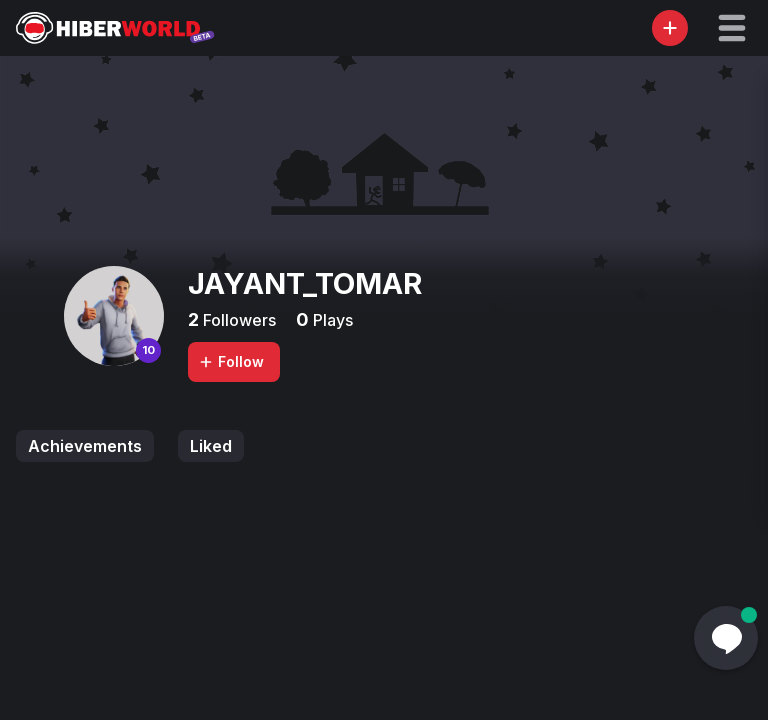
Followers (237, 320)
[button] (732, 28)
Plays (331, 320)
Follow (231, 361)
